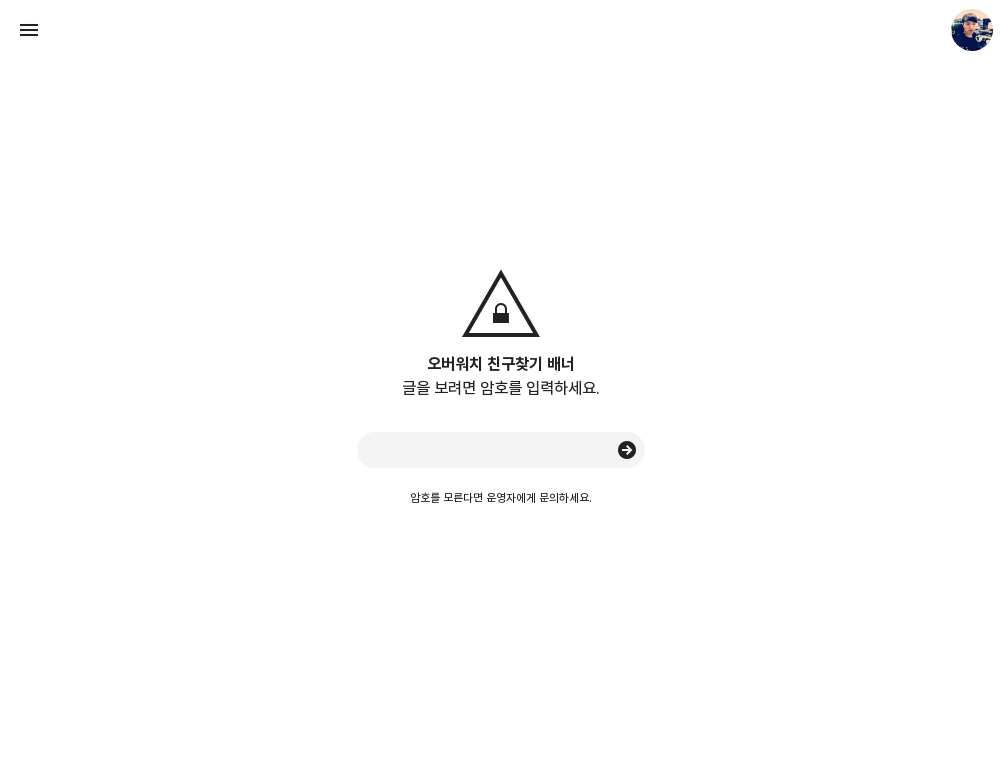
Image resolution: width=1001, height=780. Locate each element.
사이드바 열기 (29, 30)
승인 (627, 450)
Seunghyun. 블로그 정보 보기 (972, 30)
